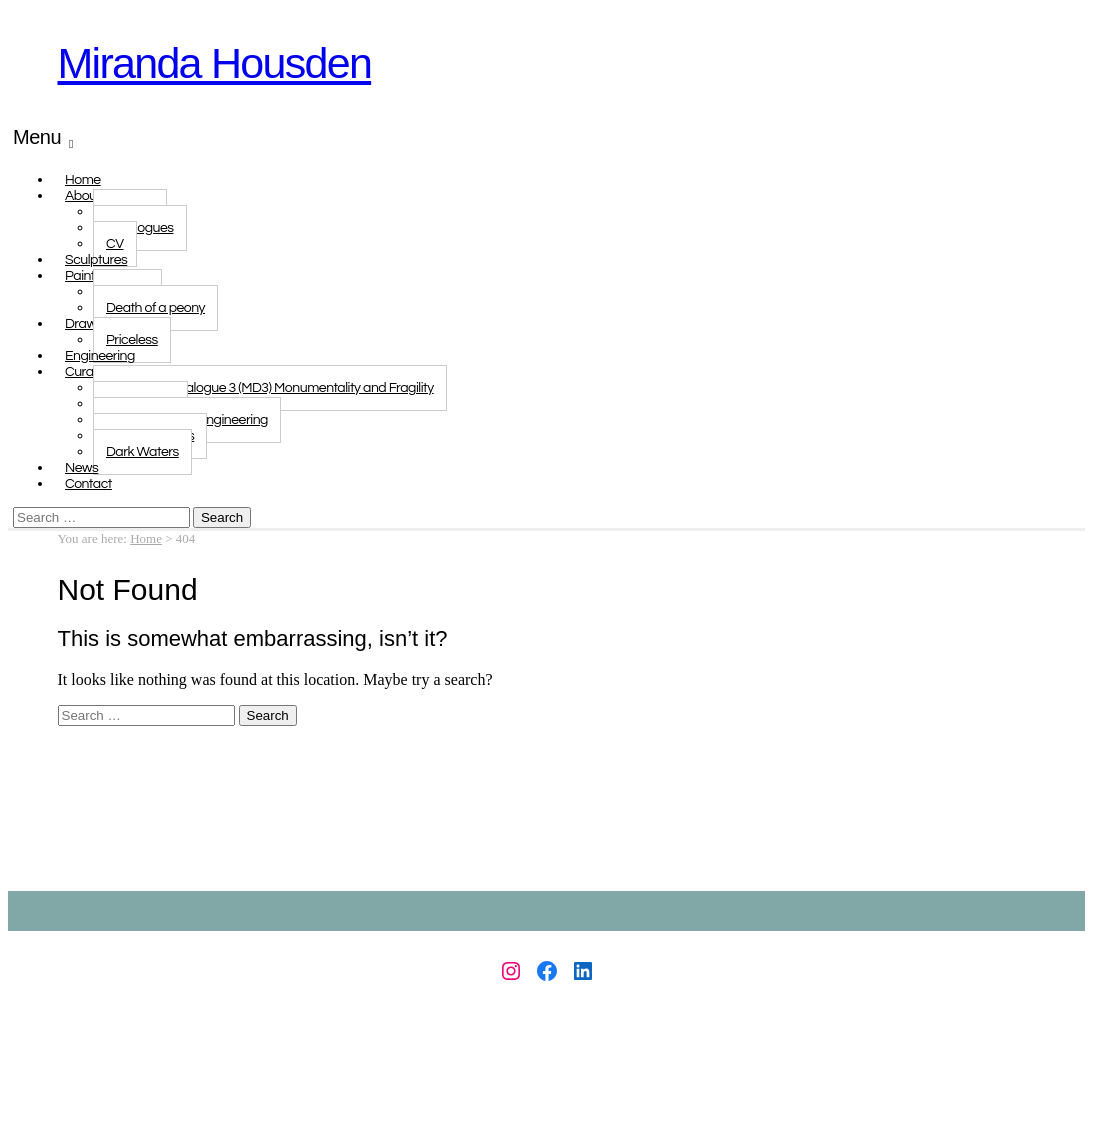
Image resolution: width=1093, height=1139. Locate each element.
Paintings (92, 276)
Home (146, 538)
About (83, 196)
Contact (88, 484)
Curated (89, 372)
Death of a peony (155, 308)
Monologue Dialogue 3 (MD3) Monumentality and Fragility (270, 388)
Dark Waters (142, 452)
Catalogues (140, 228)
